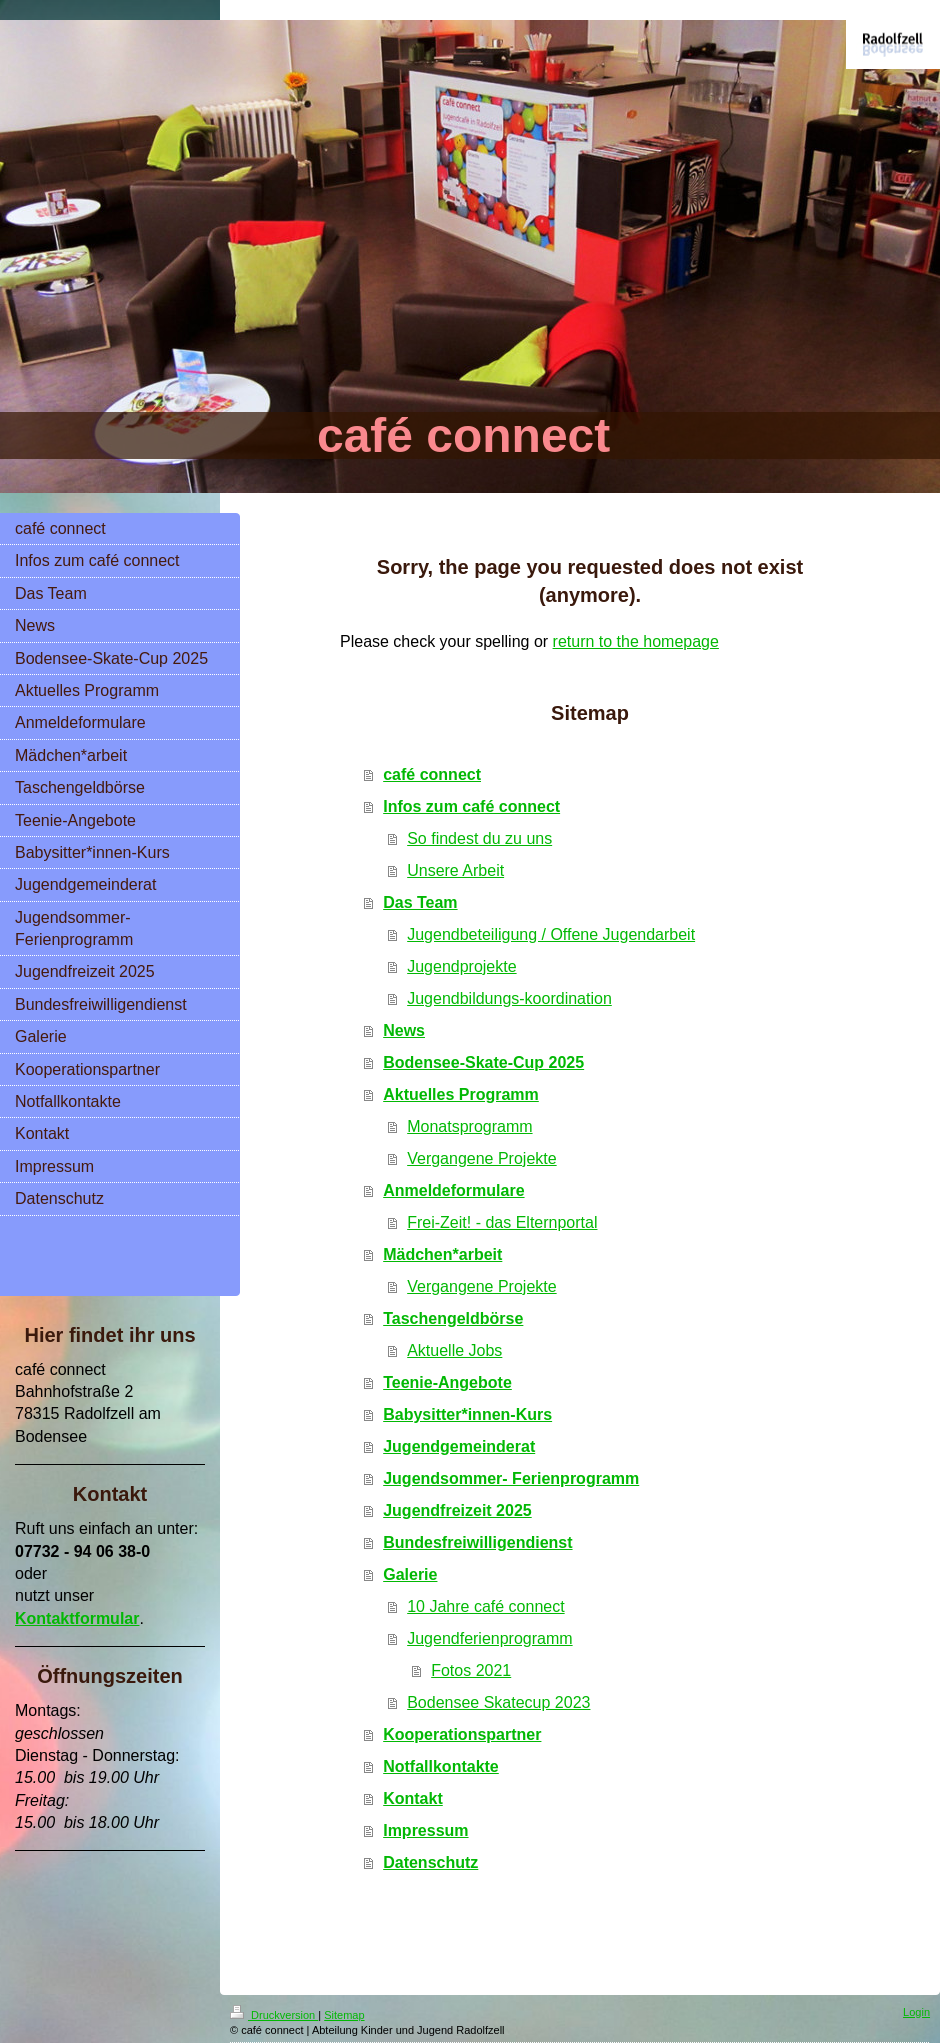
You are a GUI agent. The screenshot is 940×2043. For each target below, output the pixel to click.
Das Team (420, 902)
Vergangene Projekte (481, 1158)
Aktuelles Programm (461, 1094)
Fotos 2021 (471, 1670)
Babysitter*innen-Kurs (467, 1414)
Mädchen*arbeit (442, 1254)
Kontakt (413, 1798)
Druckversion (274, 2015)
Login (916, 2012)
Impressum (425, 1830)
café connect (432, 774)
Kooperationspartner (462, 1734)
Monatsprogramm (469, 1126)
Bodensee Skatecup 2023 (498, 1702)
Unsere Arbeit (455, 870)
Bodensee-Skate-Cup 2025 (483, 1062)
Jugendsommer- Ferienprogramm (511, 1478)
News (404, 1030)
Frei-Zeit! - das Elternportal (502, 1222)
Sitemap (344, 2015)
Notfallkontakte (441, 1766)
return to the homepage (636, 641)
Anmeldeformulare (453, 1190)
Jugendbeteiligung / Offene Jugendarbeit (551, 934)
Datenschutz (430, 1862)
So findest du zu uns (479, 838)
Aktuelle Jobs (454, 1350)
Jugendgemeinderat (459, 1446)
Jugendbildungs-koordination (509, 998)
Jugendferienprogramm (489, 1638)
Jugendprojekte (461, 966)
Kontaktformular (77, 1618)
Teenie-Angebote (447, 1382)
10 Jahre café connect (485, 1606)
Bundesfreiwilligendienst (477, 1542)
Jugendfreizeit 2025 (457, 1510)
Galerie (410, 1574)
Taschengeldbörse (453, 1318)
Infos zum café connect (471, 806)
